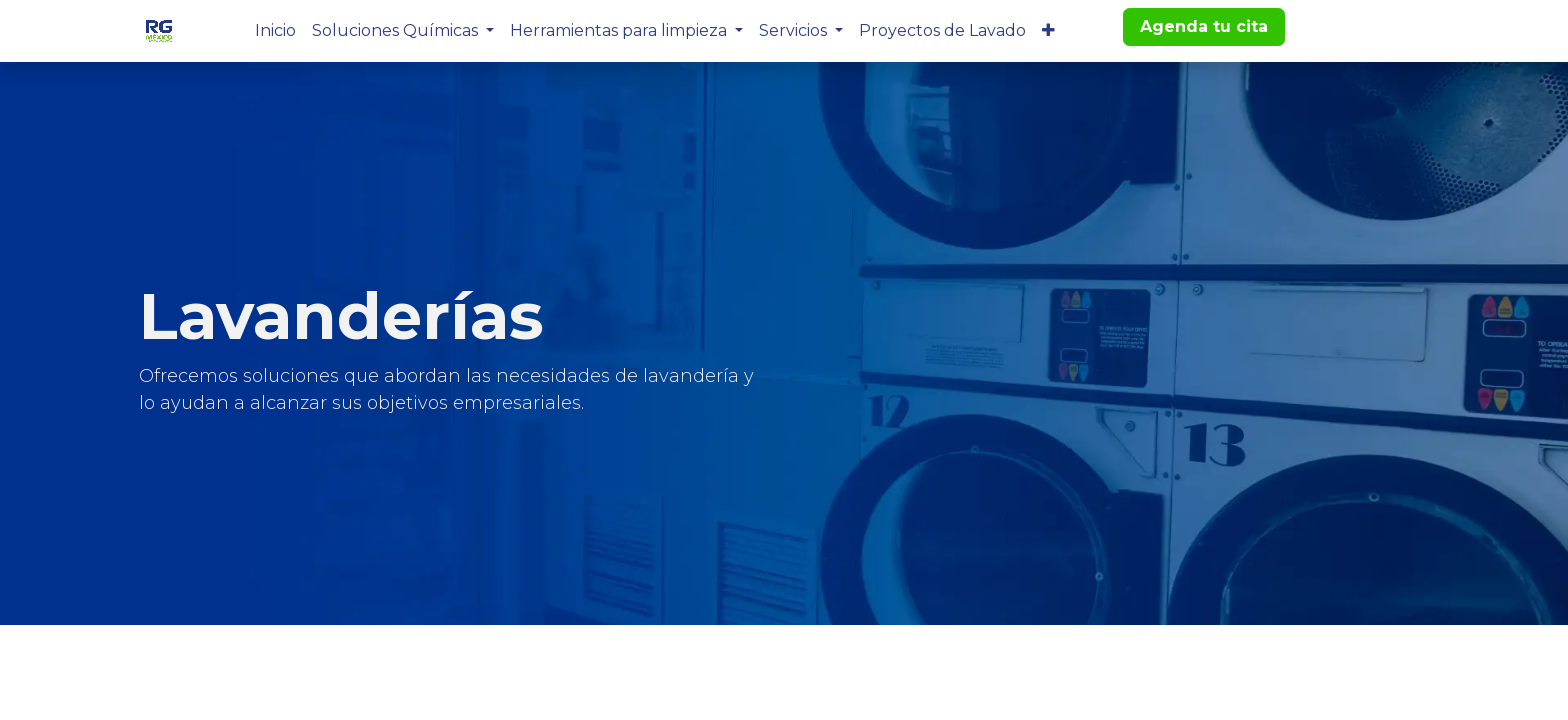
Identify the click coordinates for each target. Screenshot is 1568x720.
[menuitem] (275, 31)
